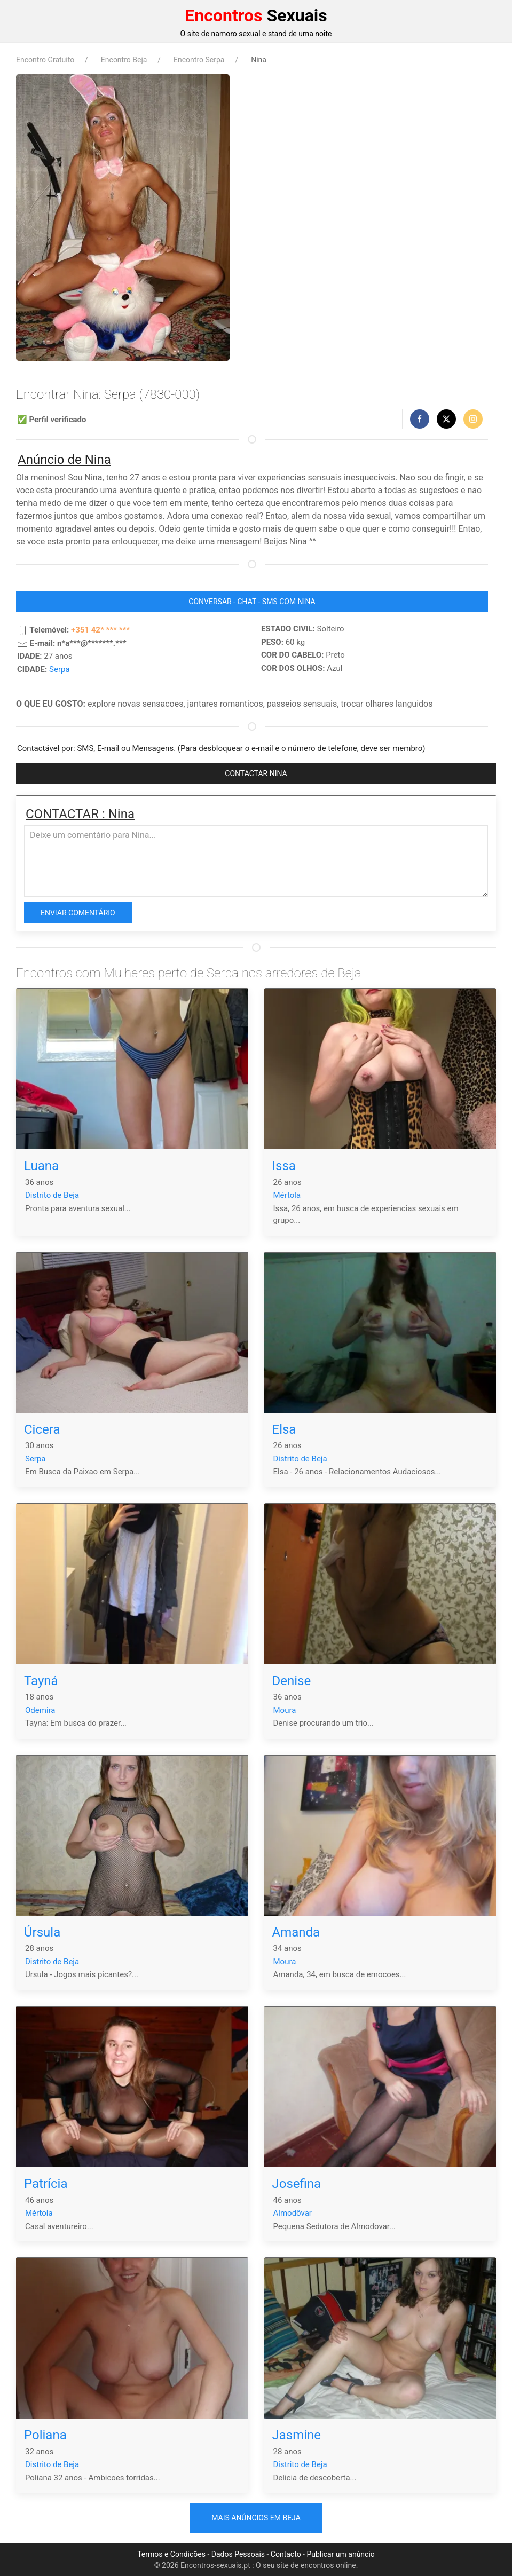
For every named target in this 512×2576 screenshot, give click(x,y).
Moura (284, 1710)
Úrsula (42, 1932)
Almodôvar (292, 2213)
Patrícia (45, 2183)
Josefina (296, 2183)
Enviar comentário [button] (78, 912)
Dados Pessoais (238, 2554)
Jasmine (296, 2435)
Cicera (42, 1429)
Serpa (59, 669)
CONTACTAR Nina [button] (256, 773)
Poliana (45, 2435)
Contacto (286, 2554)
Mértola (287, 1195)
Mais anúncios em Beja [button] (256, 2518)
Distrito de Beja (52, 1195)
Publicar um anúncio (340, 2554)
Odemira (40, 1710)
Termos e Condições (171, 2554)
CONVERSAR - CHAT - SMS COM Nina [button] (251, 601)
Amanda (296, 1932)
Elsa (284, 1429)
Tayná (41, 1680)
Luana (41, 1165)
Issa (284, 1165)
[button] (419, 419)
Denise (291, 1680)
